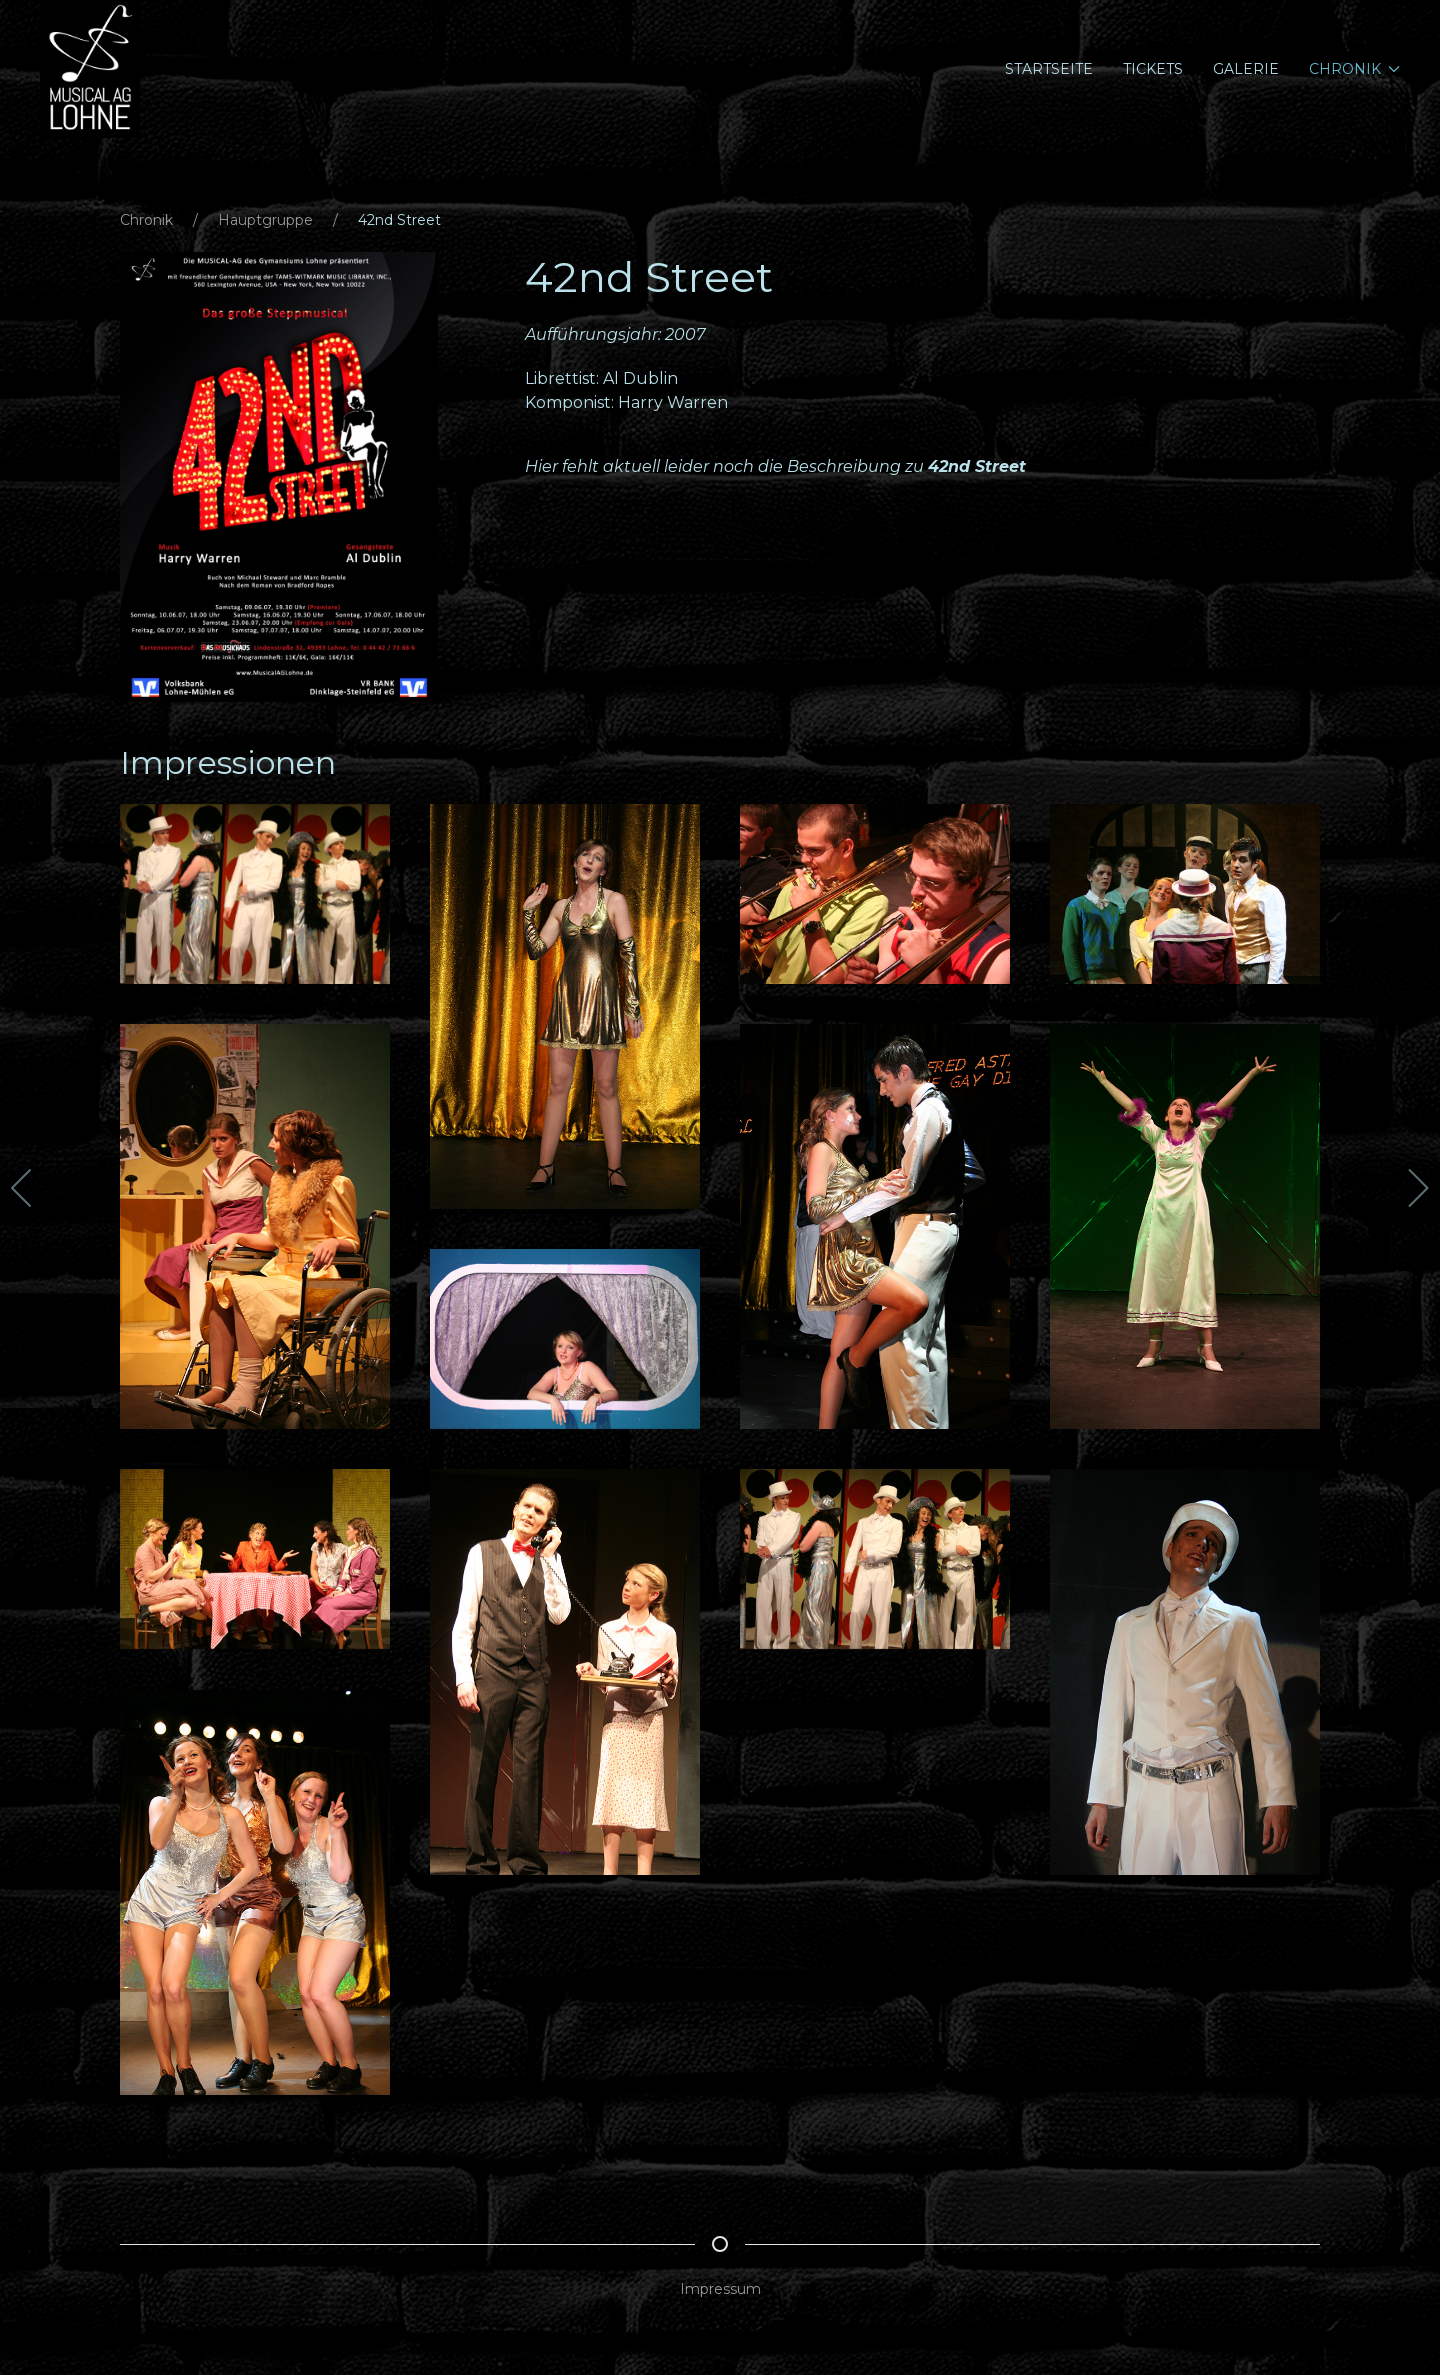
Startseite (1049, 69)
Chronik (146, 220)
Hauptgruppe (265, 220)
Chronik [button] (1355, 69)
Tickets (1153, 69)
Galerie (1246, 69)
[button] (279, 476)
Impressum (720, 2289)
